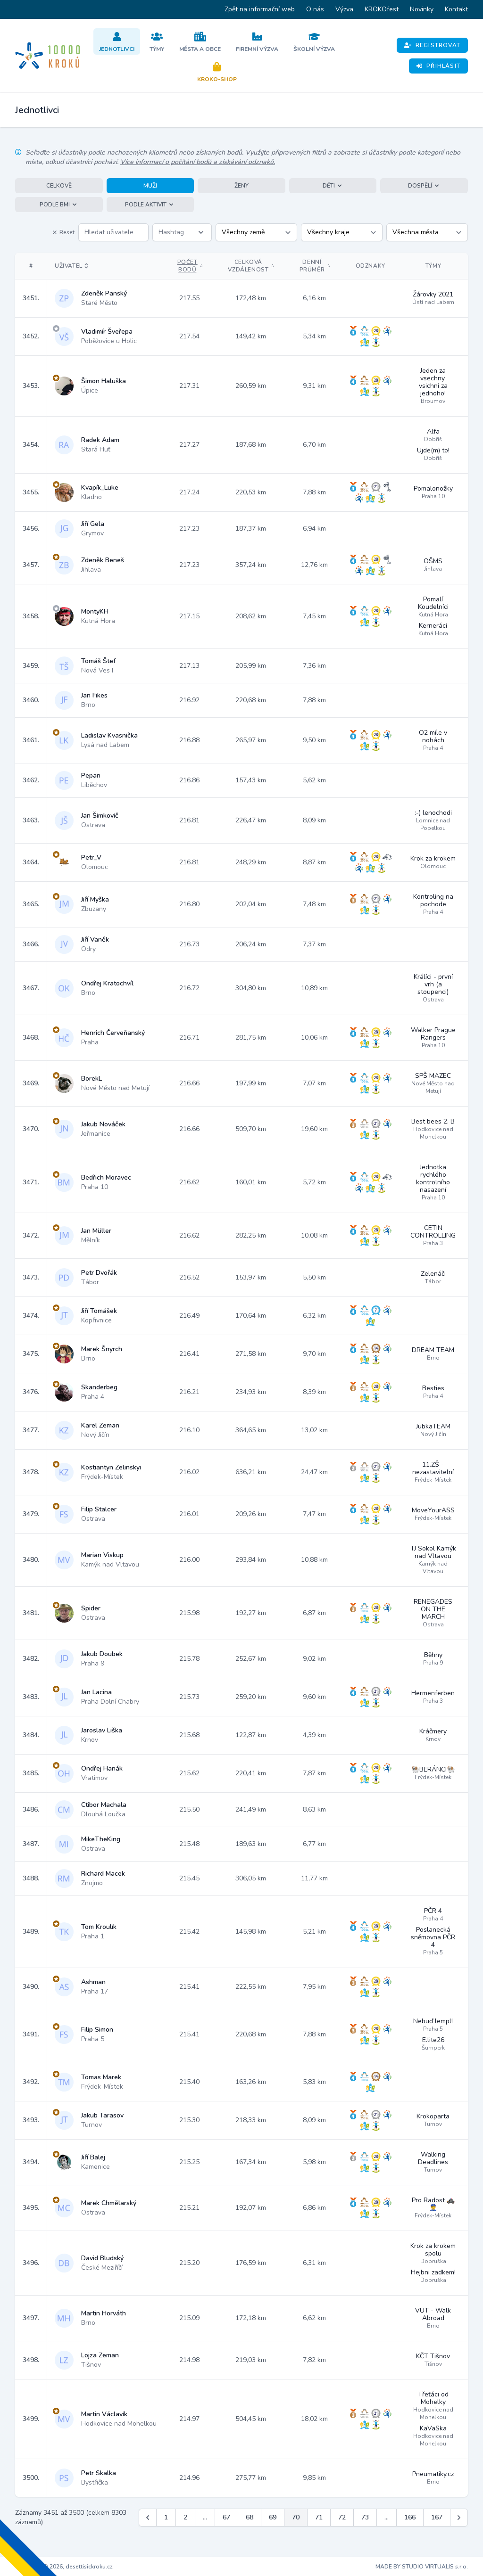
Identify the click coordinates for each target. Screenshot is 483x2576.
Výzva (344, 9)
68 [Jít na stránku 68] (249, 2517)
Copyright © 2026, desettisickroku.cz (64, 2566)
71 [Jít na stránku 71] (319, 2517)
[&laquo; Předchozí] (148, 2518)
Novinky (421, 9)
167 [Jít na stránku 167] (436, 2517)
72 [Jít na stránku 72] (342, 2517)
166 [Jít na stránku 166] (410, 2517)
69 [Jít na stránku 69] (272, 2517)
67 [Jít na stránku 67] (226, 2517)
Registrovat (432, 45)
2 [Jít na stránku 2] (185, 2517)
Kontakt (456, 9)
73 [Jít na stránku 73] (365, 2517)
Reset (63, 232)
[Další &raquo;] (459, 2518)
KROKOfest (382, 9)
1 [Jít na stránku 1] (166, 2517)
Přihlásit (438, 66)
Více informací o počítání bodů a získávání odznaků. (197, 161)
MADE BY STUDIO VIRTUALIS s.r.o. (421, 2566)
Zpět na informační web (260, 9)
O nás (315, 9)
